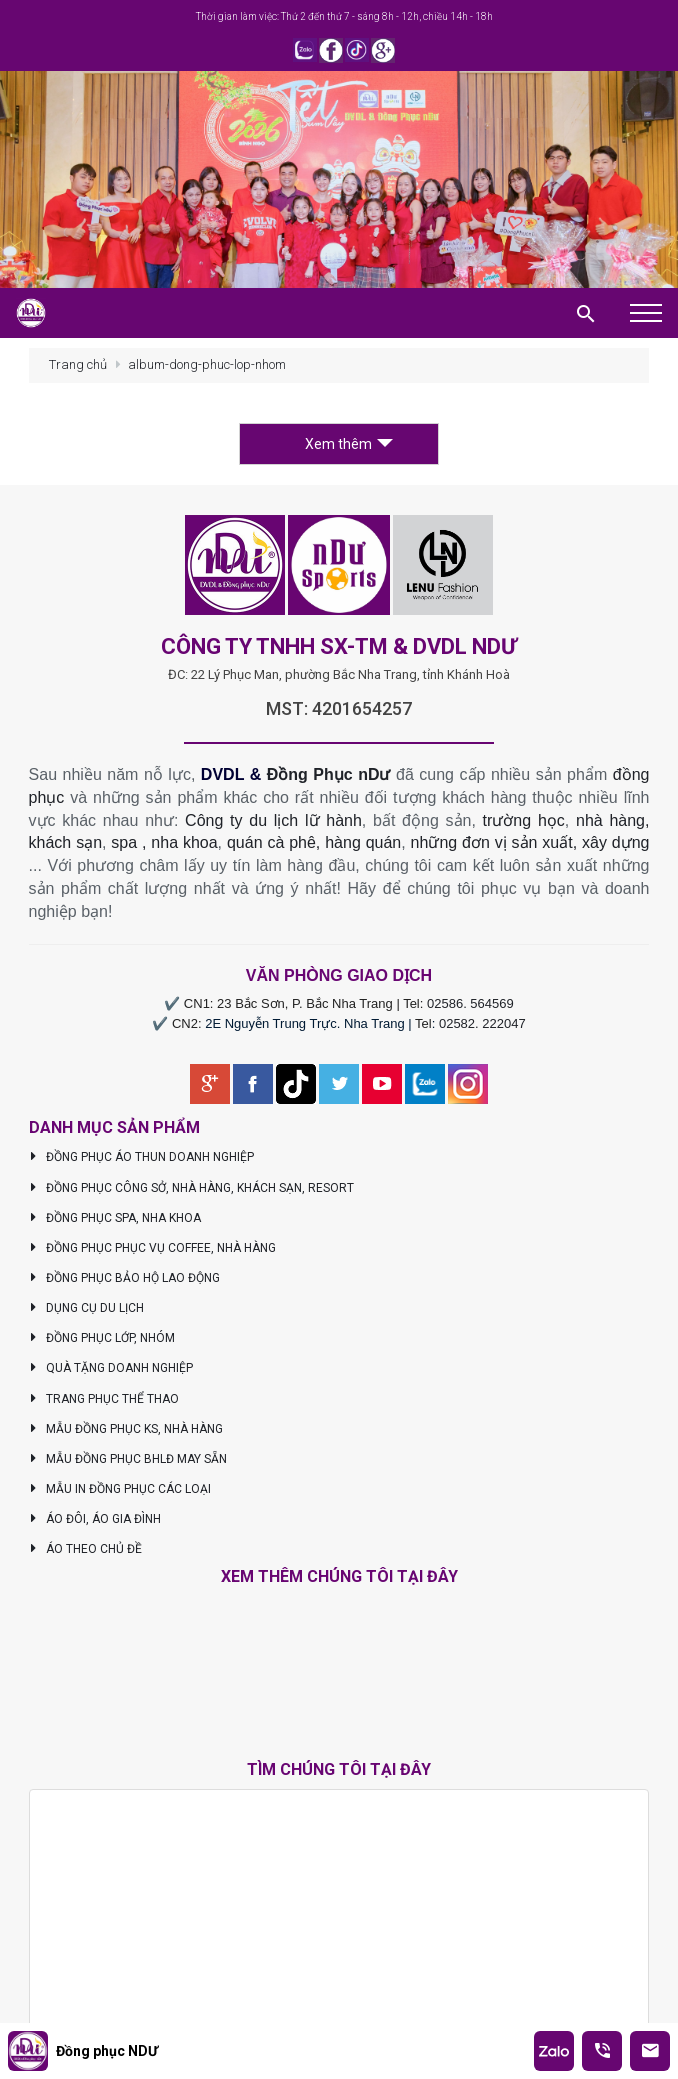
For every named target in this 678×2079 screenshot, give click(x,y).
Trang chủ (78, 364)
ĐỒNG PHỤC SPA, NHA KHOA (115, 1218)
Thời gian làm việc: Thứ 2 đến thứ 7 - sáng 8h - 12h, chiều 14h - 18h (344, 16)
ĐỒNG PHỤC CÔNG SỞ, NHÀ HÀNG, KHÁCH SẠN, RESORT (192, 1188)
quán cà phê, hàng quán (314, 842)
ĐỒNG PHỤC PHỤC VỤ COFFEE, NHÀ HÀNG (153, 1248)
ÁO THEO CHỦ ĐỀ (86, 1549)
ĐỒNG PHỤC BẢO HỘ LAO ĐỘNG (125, 1278)
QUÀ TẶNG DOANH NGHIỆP (111, 1368)
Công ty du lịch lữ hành (273, 820)
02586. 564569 (470, 1003)
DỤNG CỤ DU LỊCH (87, 1308)
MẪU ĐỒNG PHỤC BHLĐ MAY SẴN (128, 1459)
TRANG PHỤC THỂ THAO (104, 1399)
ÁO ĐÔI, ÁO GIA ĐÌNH (95, 1519)
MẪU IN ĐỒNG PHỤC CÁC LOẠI (120, 1489)
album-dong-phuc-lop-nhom (207, 364)
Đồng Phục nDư (329, 774)
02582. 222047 (482, 1023)
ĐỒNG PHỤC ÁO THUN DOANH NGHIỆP (142, 1157)
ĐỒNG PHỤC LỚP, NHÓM (102, 1338)
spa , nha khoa (164, 842)
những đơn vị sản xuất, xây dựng (530, 842)
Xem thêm (349, 444)
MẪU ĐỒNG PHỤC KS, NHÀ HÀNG (126, 1429)
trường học (524, 820)
